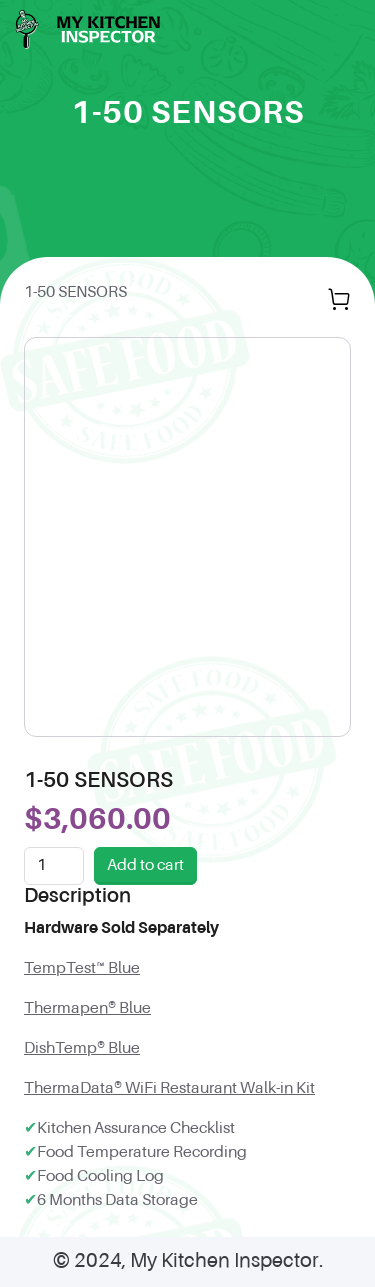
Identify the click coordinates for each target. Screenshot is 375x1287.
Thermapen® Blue (87, 1009)
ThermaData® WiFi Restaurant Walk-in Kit (169, 1089)
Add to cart (145, 866)
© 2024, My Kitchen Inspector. (188, 1262)
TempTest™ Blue (82, 969)
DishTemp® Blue (82, 1049)
